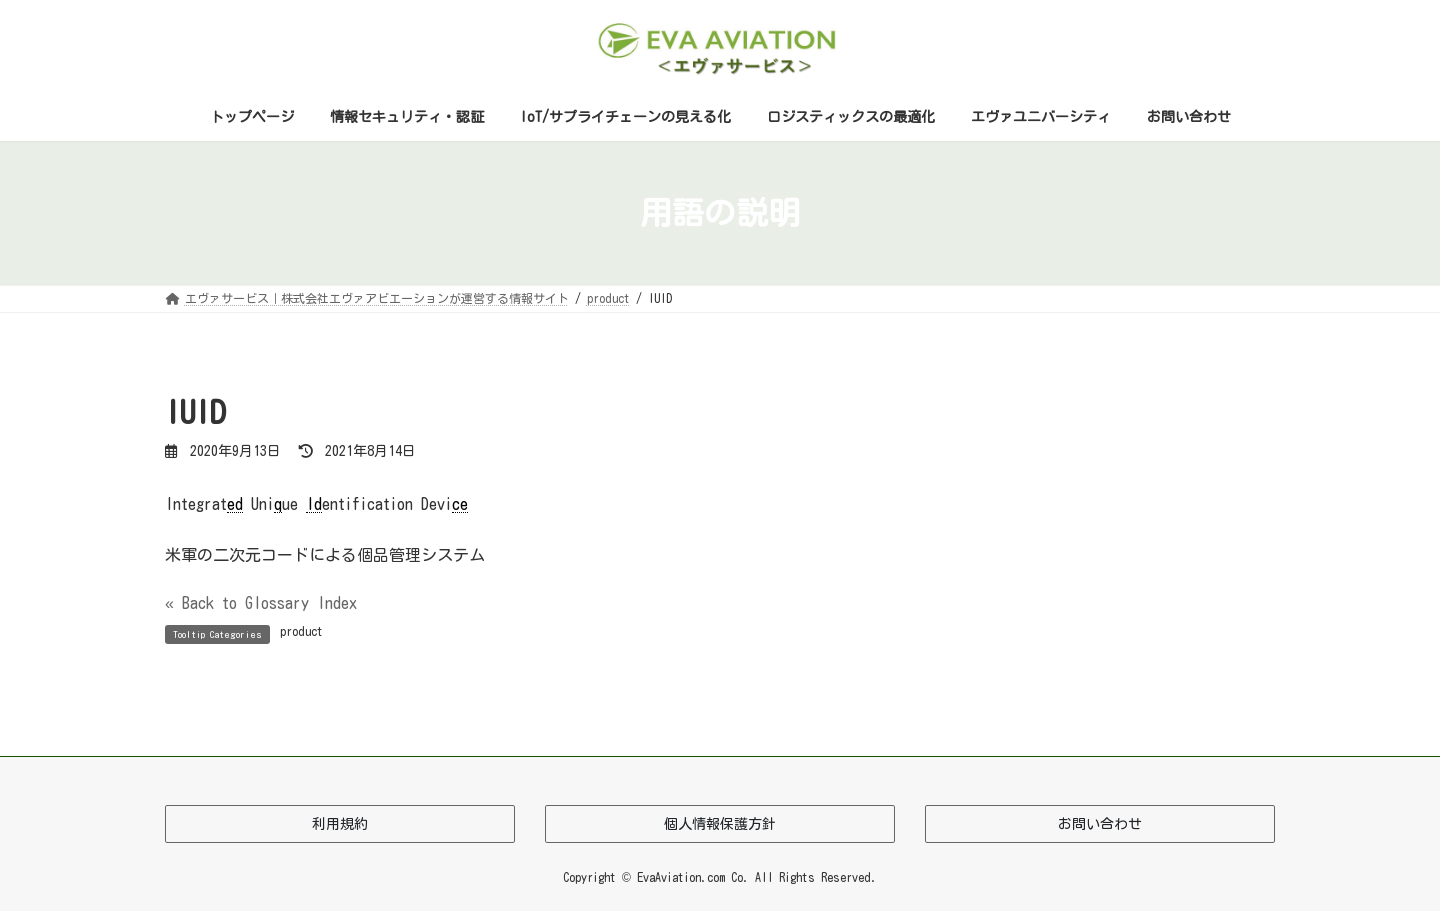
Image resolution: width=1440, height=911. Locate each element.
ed (235, 504)
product (301, 631)
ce (460, 504)
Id (314, 504)
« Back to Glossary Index (261, 603)
